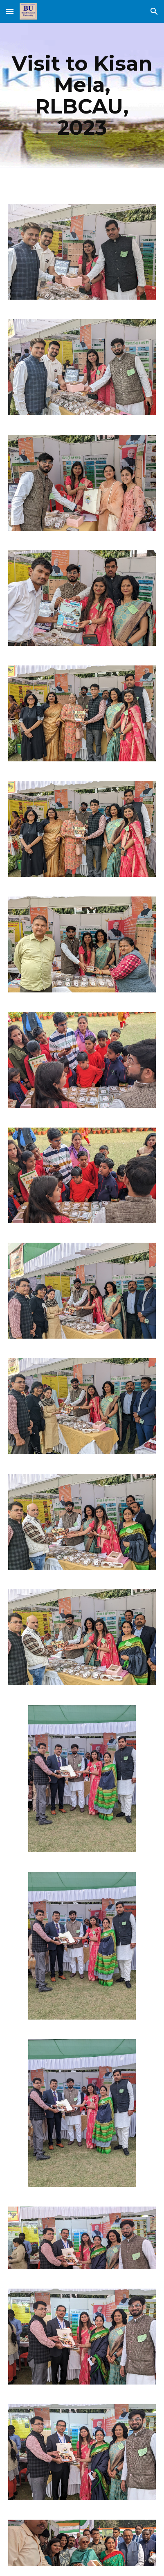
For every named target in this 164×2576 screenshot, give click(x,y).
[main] (82, 95)
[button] (10, 11)
